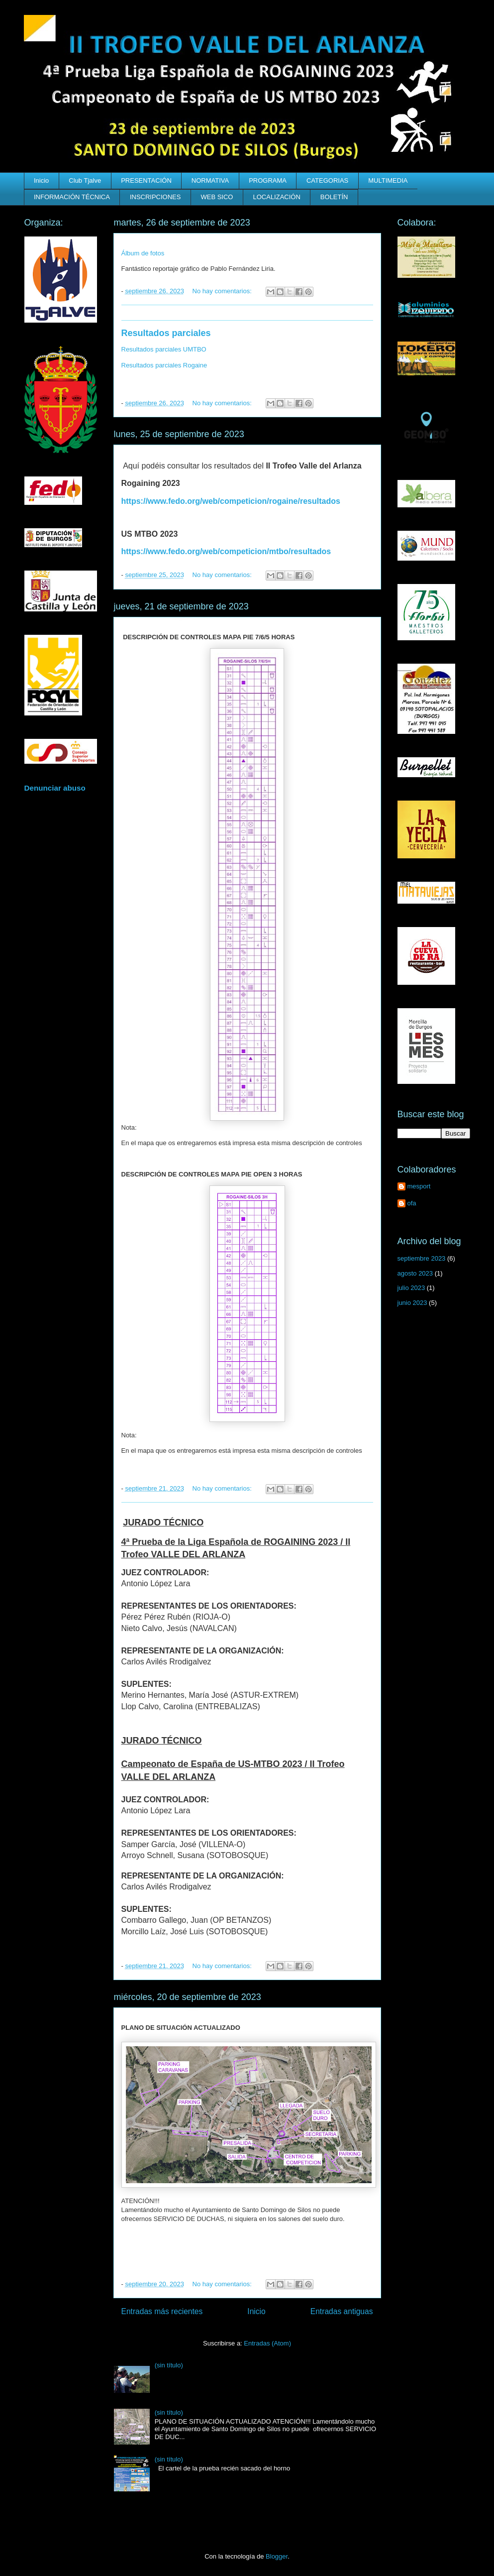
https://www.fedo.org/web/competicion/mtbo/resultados (226, 551)
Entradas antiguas (341, 2311)
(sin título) (169, 2365)
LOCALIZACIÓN (276, 197)
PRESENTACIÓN (146, 180)
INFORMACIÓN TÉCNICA (72, 197)
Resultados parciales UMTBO (163, 349)
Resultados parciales (166, 333)
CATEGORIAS (327, 180)
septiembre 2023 (421, 1258)
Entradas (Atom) (267, 2343)
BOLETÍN (334, 197)
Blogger (277, 2556)
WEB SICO (216, 197)
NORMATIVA (210, 180)
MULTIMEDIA (387, 180)
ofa (411, 1203)
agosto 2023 (415, 1273)
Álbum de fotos (143, 253)
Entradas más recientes (162, 2311)
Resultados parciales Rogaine (164, 365)
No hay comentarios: (223, 291)
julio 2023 (411, 1287)
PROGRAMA (268, 180)
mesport (419, 1186)
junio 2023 (412, 1302)
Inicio (41, 180)
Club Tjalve (85, 180)
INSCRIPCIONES (155, 197)
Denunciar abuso (55, 788)
